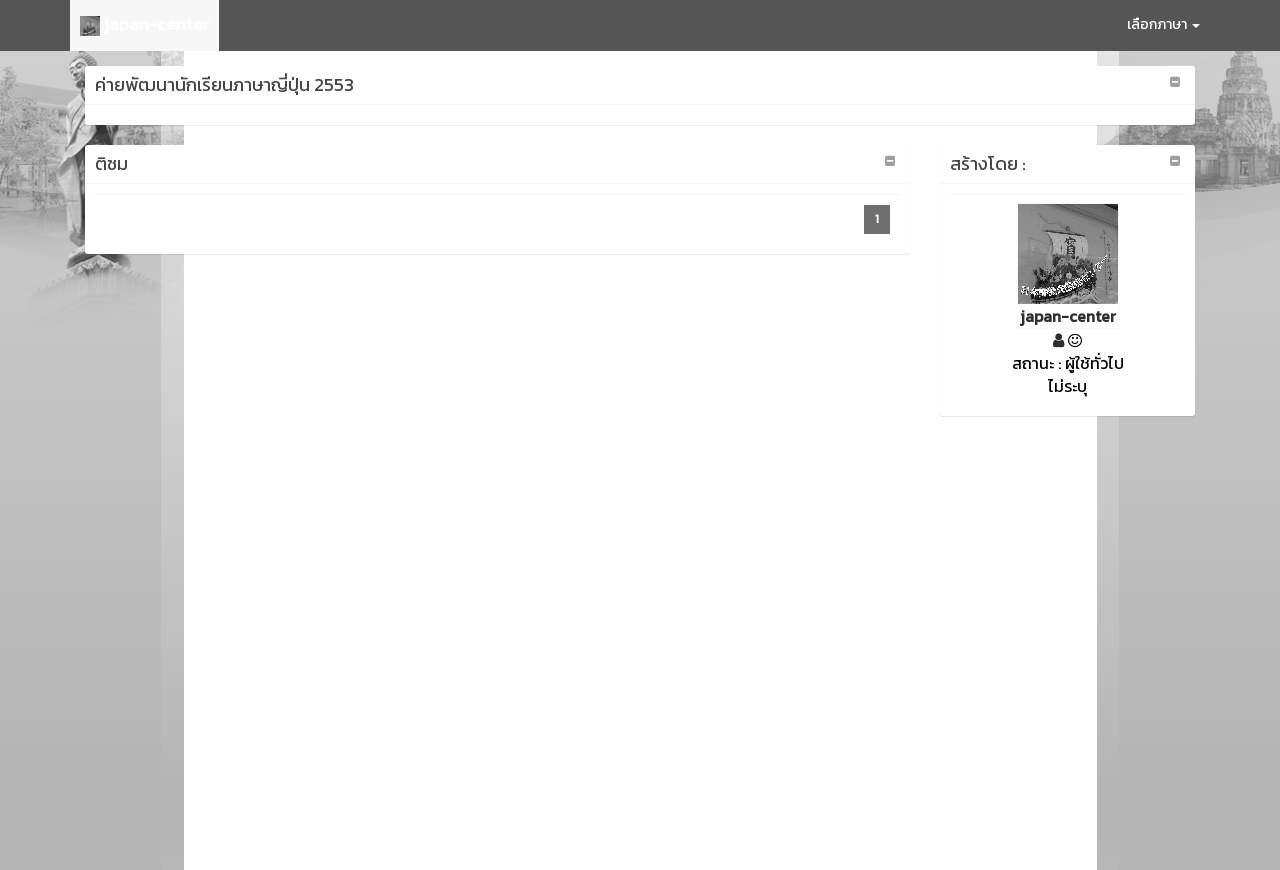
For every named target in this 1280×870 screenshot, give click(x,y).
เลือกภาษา (1163, 24)
